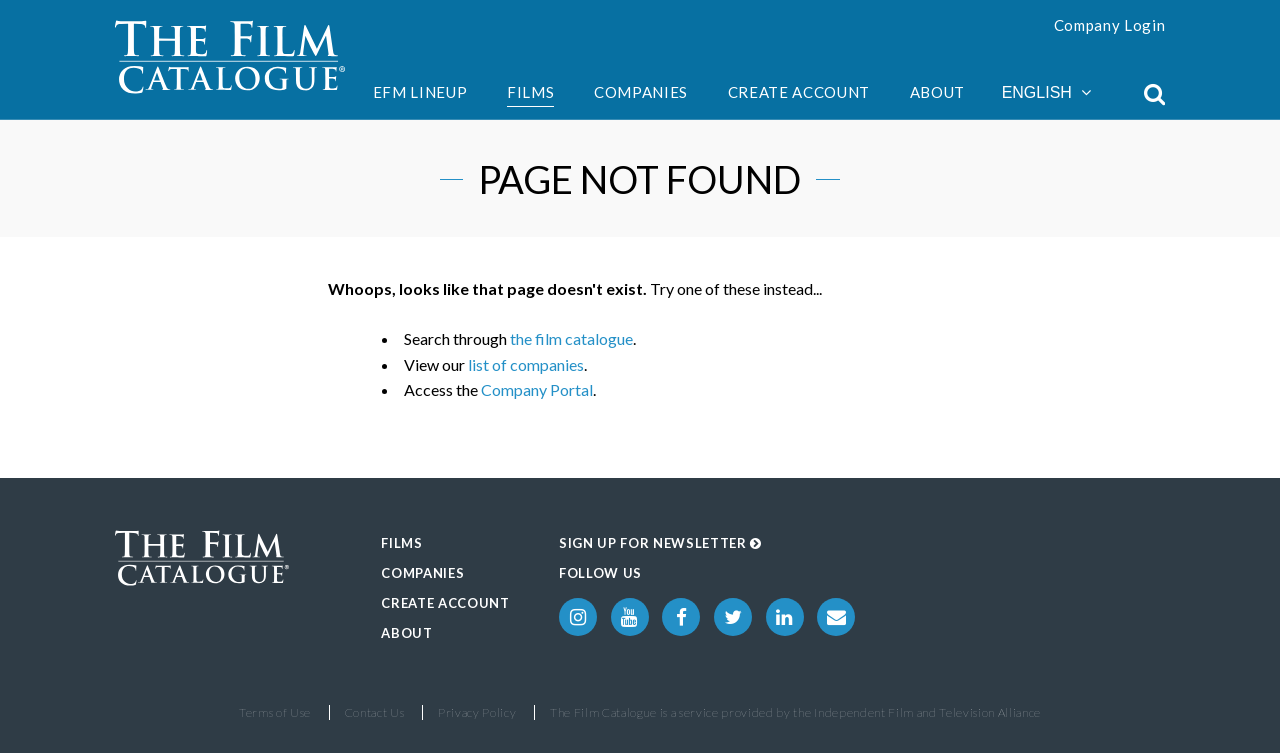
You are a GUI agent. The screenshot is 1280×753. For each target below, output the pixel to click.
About (937, 92)
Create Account (799, 92)
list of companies (526, 364)
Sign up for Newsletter (660, 543)
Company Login (1110, 25)
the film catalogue (571, 338)
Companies (641, 92)
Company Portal (537, 389)
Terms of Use (275, 712)
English (1046, 92)
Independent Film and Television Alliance (927, 712)
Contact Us (375, 712)
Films (530, 92)
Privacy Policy (477, 712)
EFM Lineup (420, 92)
